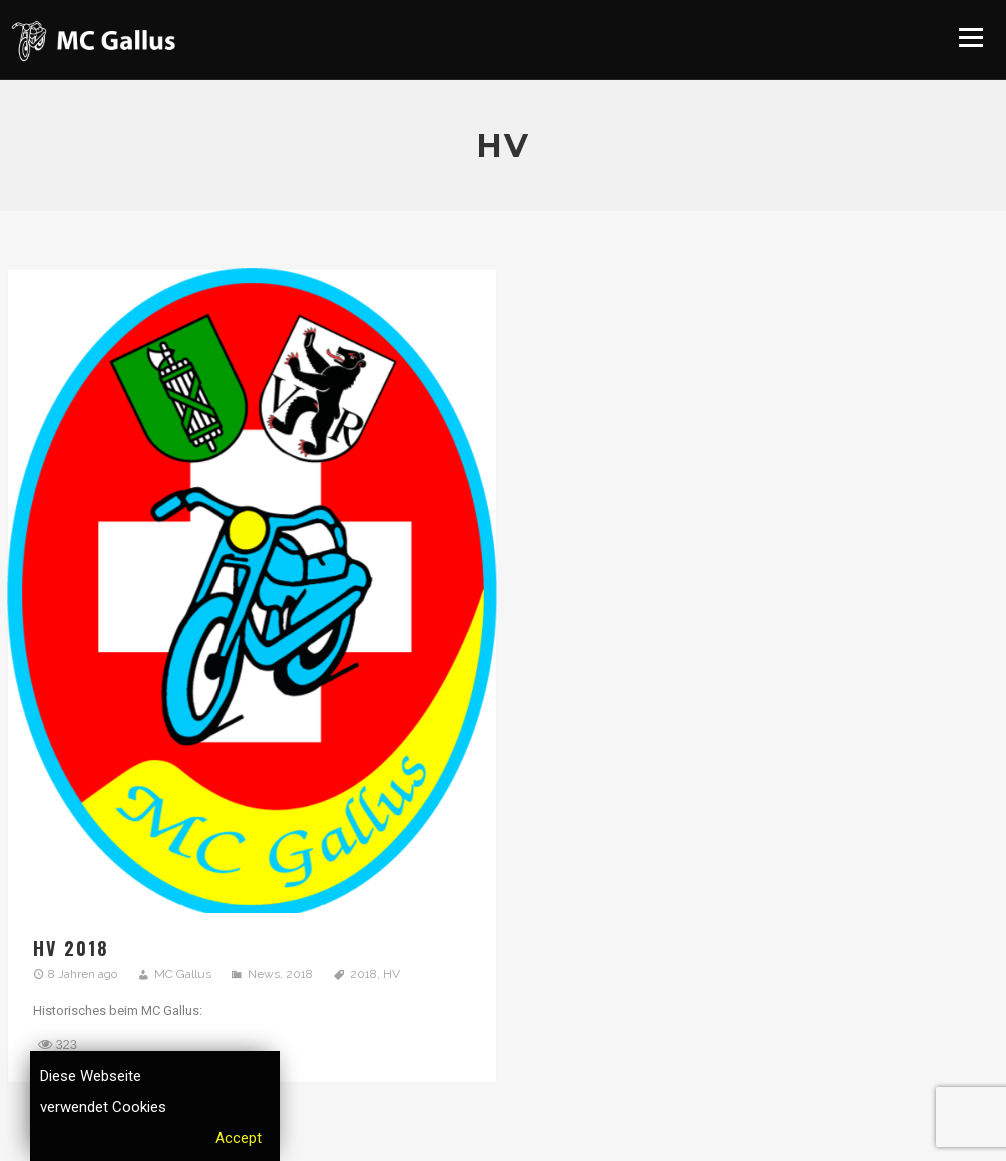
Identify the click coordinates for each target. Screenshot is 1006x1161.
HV (391, 974)
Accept (238, 1138)
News (264, 974)
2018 (299, 974)
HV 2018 (71, 948)
